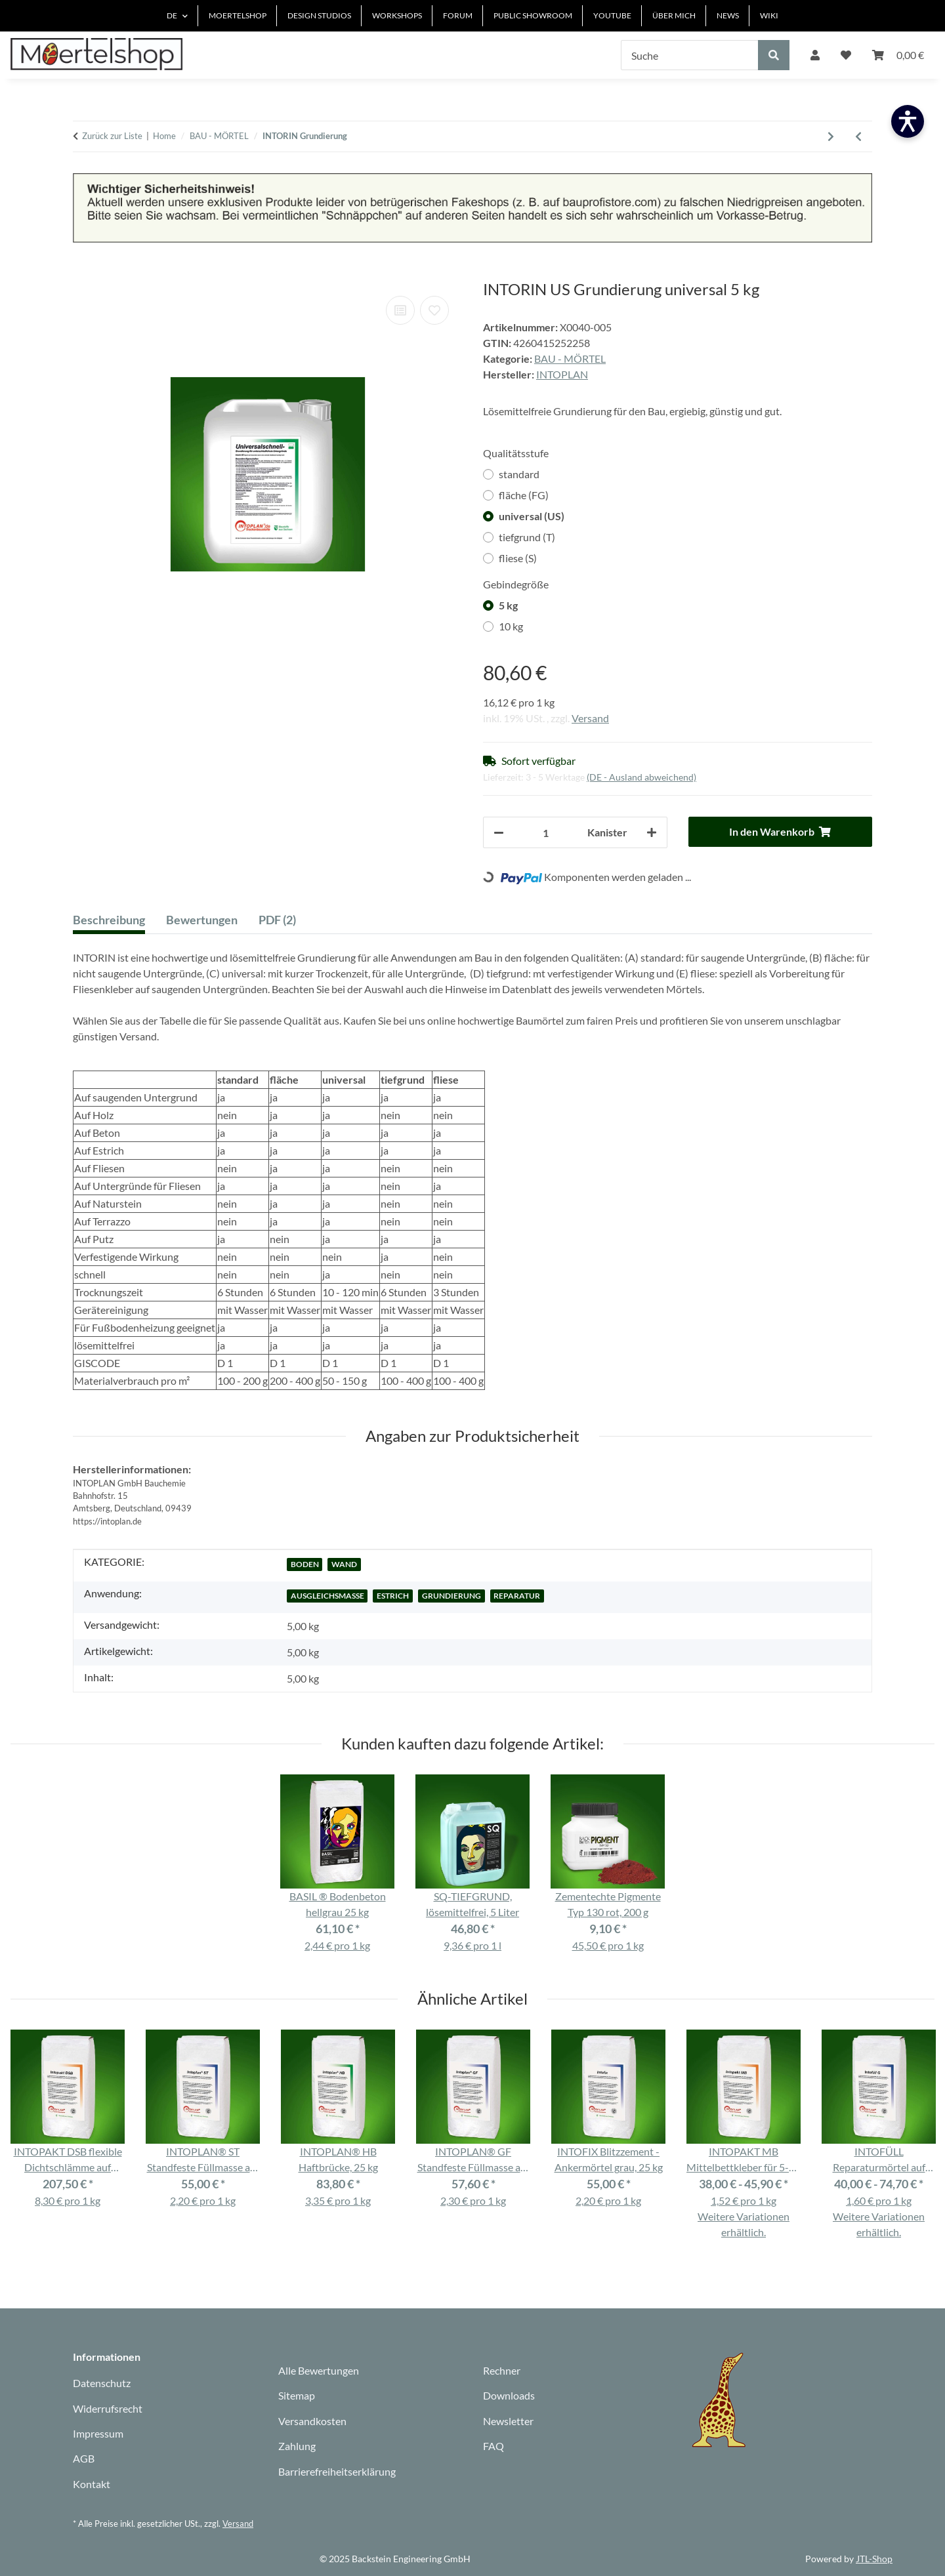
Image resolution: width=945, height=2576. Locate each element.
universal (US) (531, 516)
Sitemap (296, 2395)
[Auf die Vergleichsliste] (400, 310)
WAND (344, 1564)
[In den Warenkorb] (83, 273)
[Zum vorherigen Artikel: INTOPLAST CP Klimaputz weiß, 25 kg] (858, 136)
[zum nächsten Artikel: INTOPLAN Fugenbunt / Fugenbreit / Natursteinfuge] (831, 136)
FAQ (493, 2446)
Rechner (501, 2370)
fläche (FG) (524, 495)
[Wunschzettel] (846, 55)
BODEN (305, 1564)
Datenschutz (102, 2383)
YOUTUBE (612, 15)
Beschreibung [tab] (109, 919)
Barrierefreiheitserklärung (337, 2471)
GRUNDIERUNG (451, 1596)
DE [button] (172, 15)
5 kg (508, 605)
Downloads (509, 2395)
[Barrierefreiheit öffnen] (907, 121)
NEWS (728, 15)
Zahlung (297, 2446)
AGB (83, 2458)
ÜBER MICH (674, 15)
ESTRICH (393, 1596)
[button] (815, 55)
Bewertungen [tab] (202, 919)
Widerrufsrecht (107, 2408)
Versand (590, 718)
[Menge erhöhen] (652, 832)
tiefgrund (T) (527, 537)
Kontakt (91, 2484)
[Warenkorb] (898, 55)
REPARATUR (517, 1596)
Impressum (98, 2433)
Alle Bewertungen (318, 2370)
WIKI (769, 15)
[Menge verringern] (499, 832)
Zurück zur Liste (112, 136)
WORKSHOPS (397, 15)
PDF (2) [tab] (277, 919)
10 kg (511, 626)
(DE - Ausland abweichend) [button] (641, 777)
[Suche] (690, 55)
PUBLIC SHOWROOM (533, 15)
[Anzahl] (545, 832)
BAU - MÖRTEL (570, 358)
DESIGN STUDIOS (319, 15)
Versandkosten (312, 2421)
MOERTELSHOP (237, 15)
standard (519, 474)
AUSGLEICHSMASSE (327, 1596)
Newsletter (508, 2421)
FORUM (457, 15)
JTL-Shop (874, 2558)
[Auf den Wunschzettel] (434, 310)
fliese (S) (518, 558)
